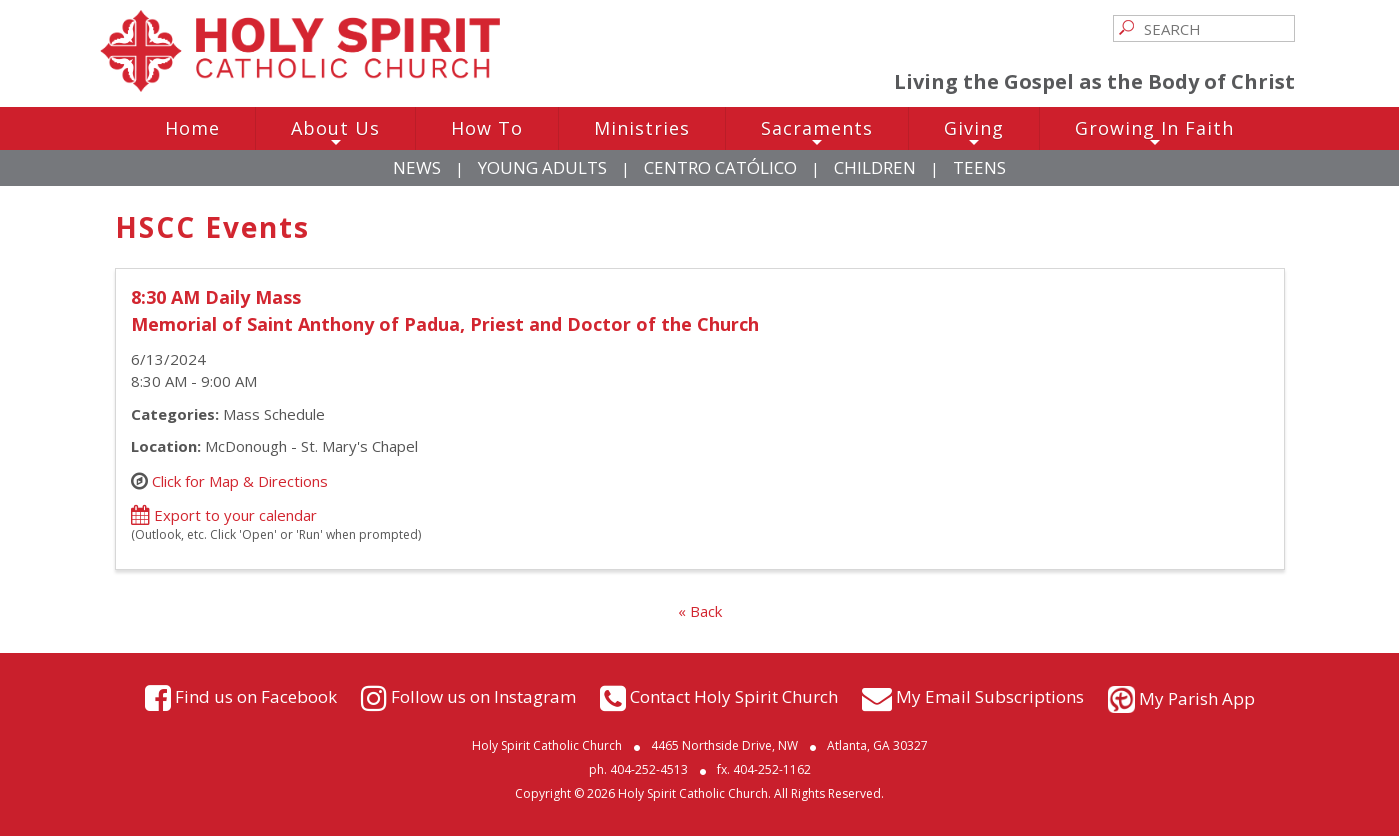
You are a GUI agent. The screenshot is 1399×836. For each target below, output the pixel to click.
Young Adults (542, 167)
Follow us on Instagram (483, 696)
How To (487, 128)
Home (192, 128)
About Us (335, 133)
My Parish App (1197, 698)
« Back (700, 611)
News (417, 167)
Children (875, 167)
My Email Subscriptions (990, 696)
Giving (974, 133)
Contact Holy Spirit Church (734, 696)
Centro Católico (720, 167)
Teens (979, 167)
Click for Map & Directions (240, 480)
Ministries (642, 128)
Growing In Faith (1154, 133)
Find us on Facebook (256, 696)
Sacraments (817, 133)
